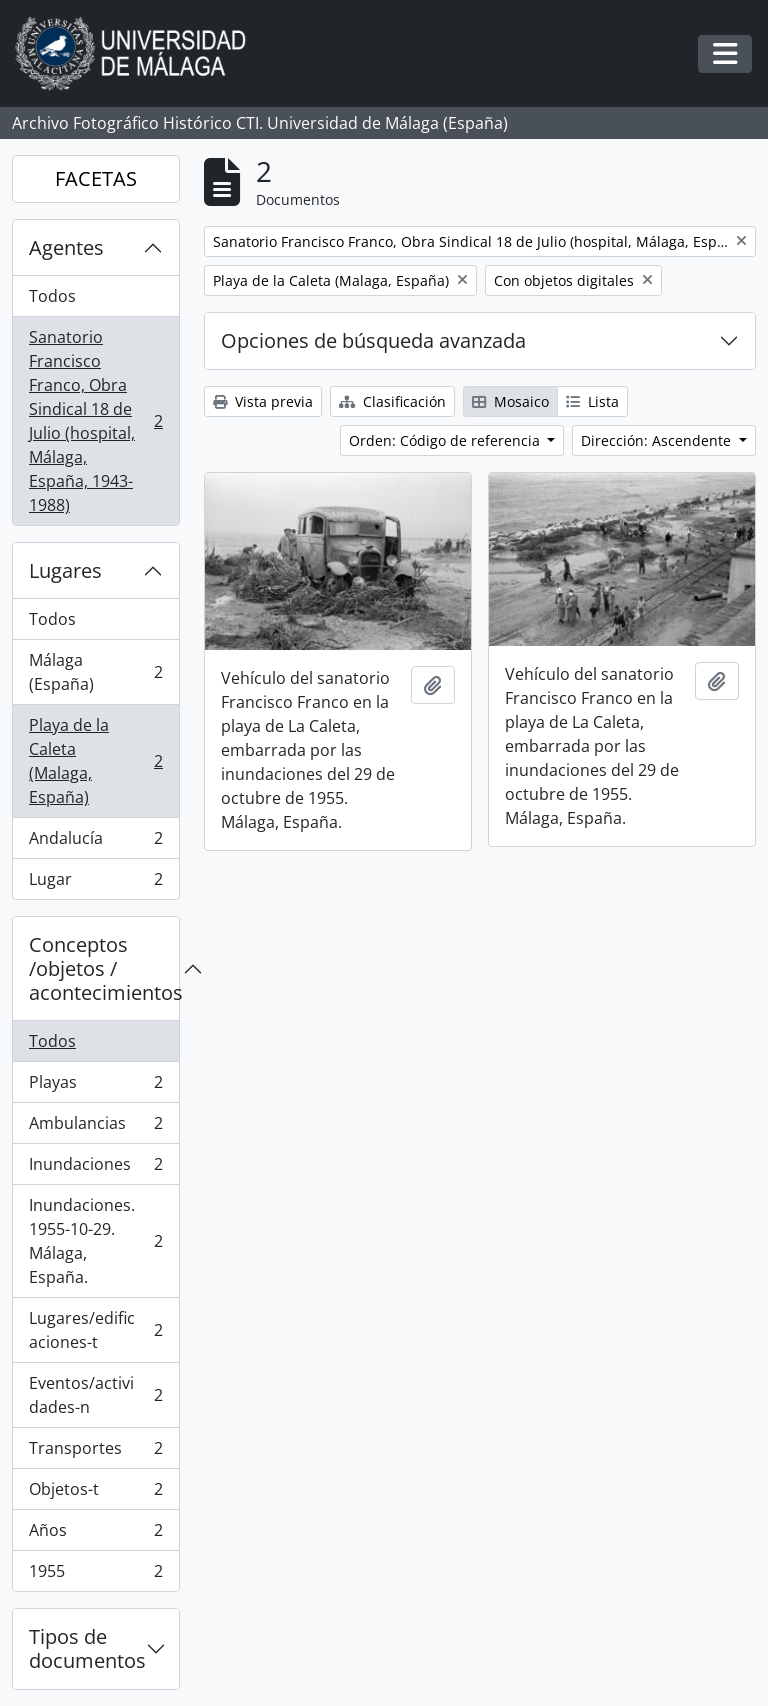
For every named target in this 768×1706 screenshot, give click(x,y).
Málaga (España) (95, 672)
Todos (52, 296)
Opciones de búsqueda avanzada (373, 340)
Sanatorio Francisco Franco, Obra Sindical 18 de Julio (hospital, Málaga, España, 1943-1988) (95, 421)
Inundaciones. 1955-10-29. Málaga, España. (95, 1241)
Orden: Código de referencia (446, 440)
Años (95, 1534)
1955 (95, 1575)
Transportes (95, 1452)
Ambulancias (95, 1127)
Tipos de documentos (87, 1648)
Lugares (65, 570)
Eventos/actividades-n (95, 1395)
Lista (592, 401)
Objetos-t (95, 1493)
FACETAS (96, 178)
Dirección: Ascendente (658, 440)
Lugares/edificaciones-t (95, 1330)
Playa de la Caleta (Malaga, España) (95, 761)
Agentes (66, 247)
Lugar (95, 883)
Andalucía (95, 842)
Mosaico (510, 401)
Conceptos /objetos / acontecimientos (104, 968)
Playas (95, 1086)
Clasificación (392, 401)
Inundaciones (95, 1168)
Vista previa (263, 401)
